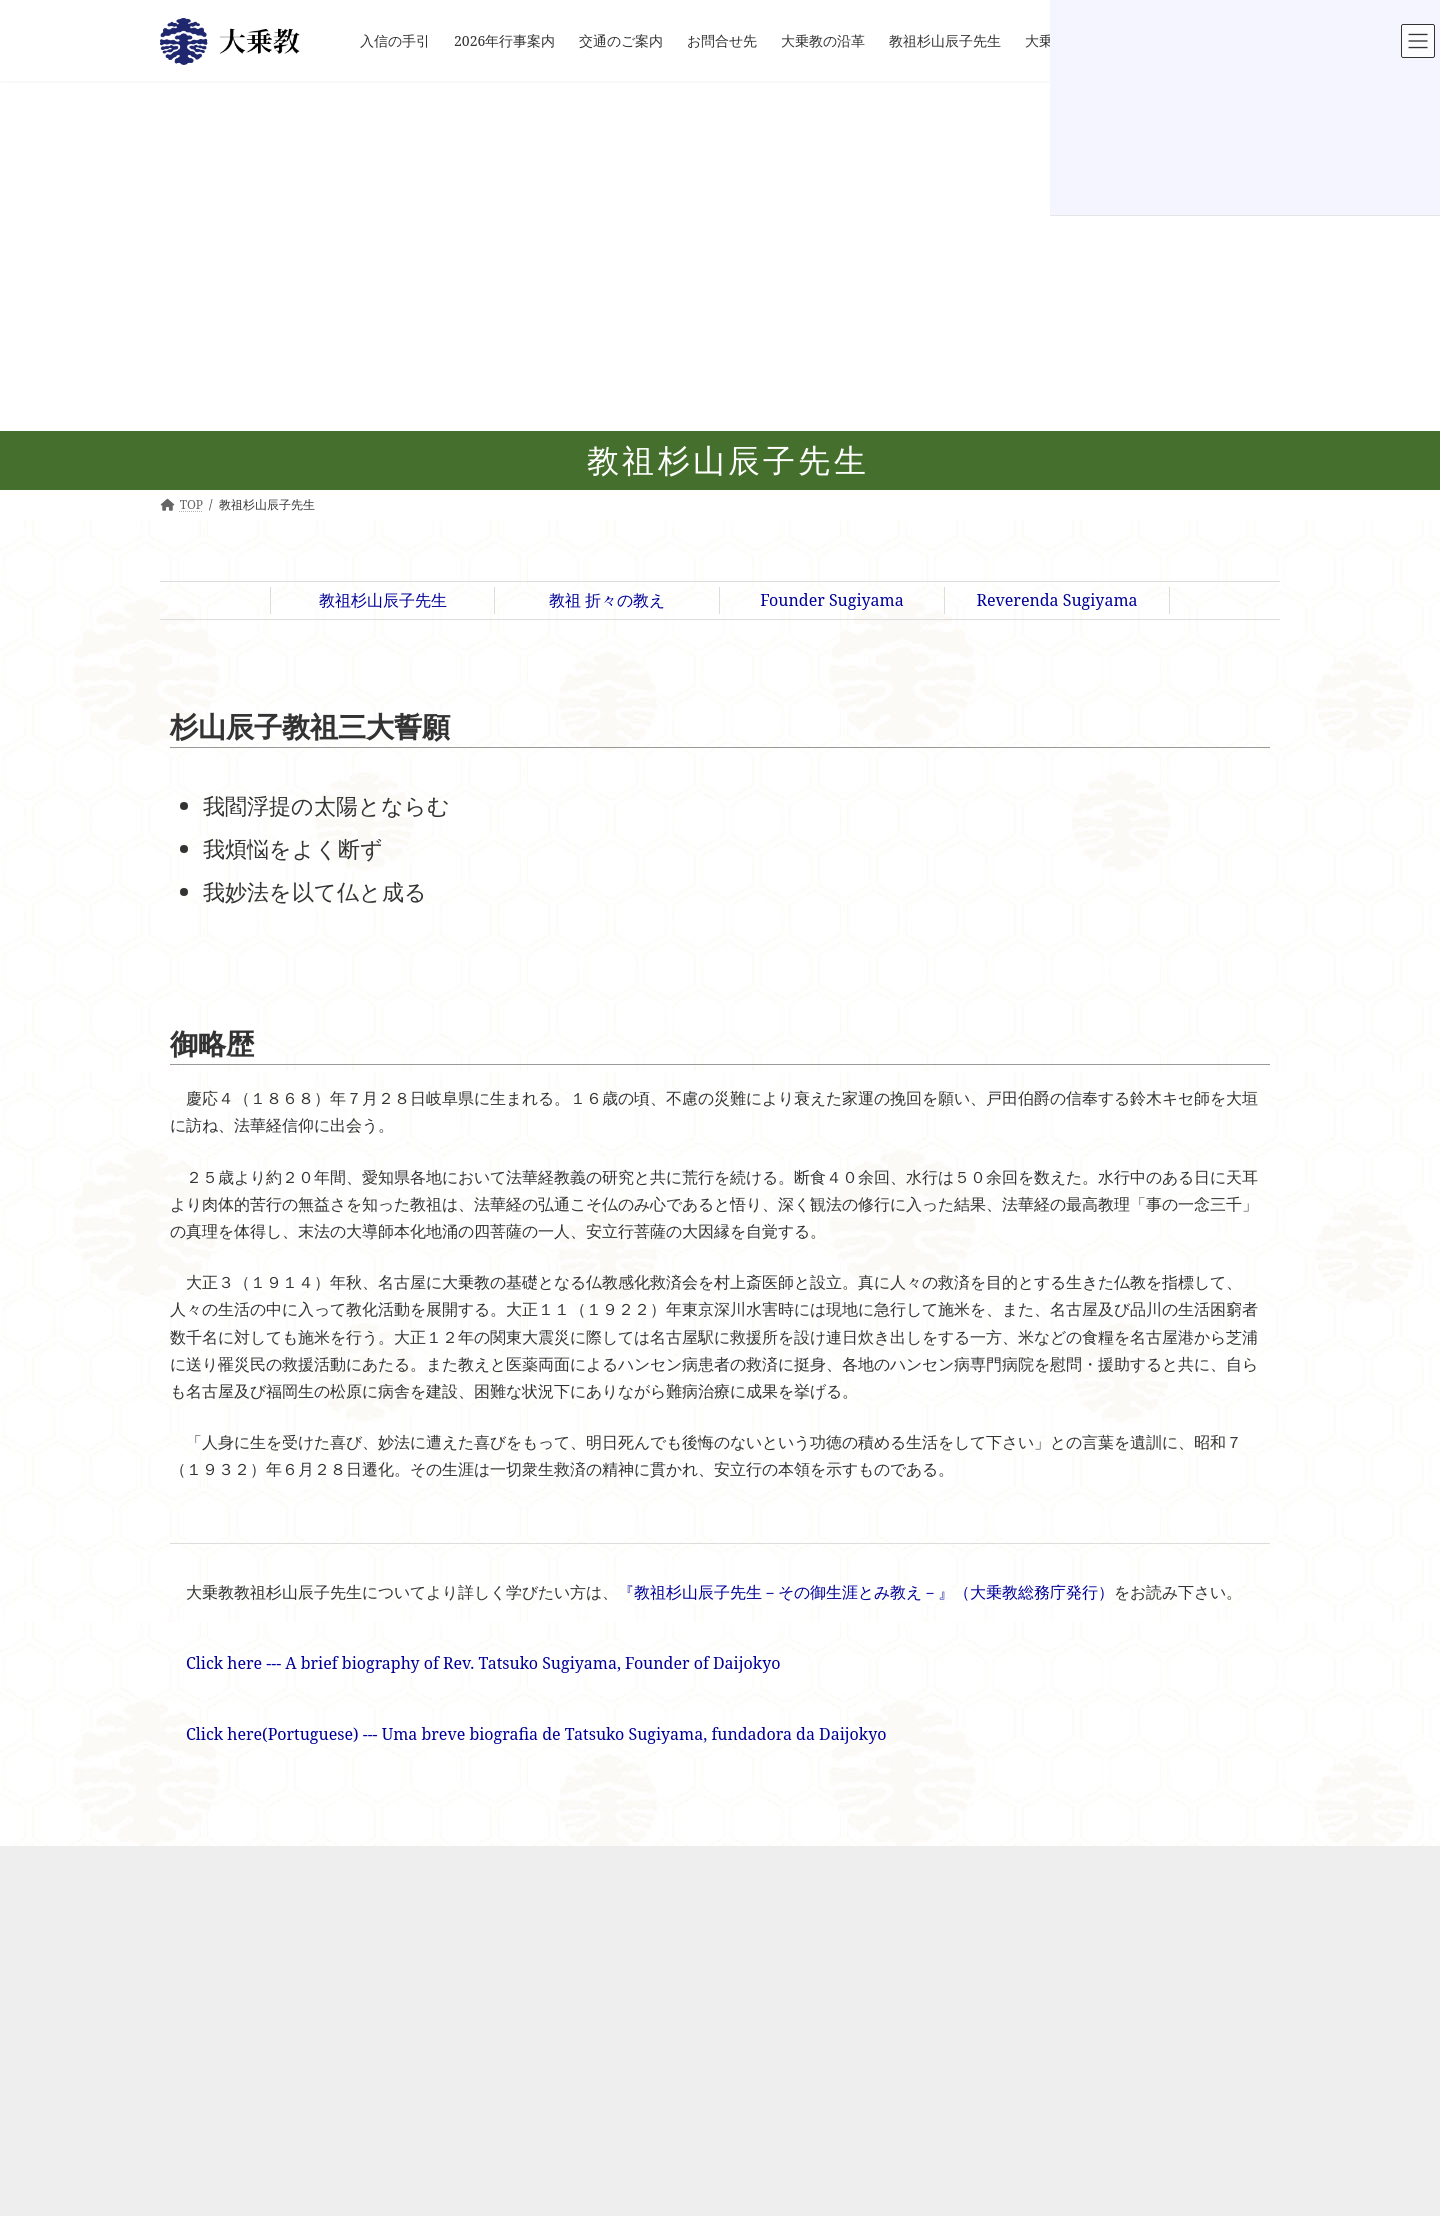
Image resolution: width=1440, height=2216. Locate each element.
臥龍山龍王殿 (974, 1956)
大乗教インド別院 (729, 1895)
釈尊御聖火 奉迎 (746, 2181)
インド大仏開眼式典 (757, 1936)
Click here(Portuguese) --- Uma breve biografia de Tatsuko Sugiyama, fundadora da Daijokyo (536, 1734)
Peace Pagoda (976, 1915)
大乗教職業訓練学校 (757, 1997)
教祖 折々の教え (607, 600)
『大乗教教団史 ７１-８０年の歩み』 (1037, 2140)
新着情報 (507, 1915)
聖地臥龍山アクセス (992, 2017)
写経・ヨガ (745, 2038)
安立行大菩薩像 (980, 1997)
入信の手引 (513, 1895)
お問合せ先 (513, 1977)
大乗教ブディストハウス (769, 2017)
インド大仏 (733, 2058)
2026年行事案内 (526, 1936)
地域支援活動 (727, 2119)
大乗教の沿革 (519, 1997)
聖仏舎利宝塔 (974, 2058)
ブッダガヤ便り (733, 2201)
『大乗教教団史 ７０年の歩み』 (1023, 2119)
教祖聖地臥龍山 (969, 1936)
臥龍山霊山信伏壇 (986, 1977)
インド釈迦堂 (739, 1977)
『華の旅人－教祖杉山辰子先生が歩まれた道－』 (1070, 2160)
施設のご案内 (727, 1956)
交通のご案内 (519, 1956)
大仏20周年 (721, 2160)
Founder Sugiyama (831, 600)
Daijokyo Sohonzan (982, 1895)
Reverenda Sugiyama (1056, 600)
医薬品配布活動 (745, 2140)
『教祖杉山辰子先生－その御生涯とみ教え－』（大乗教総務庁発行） (866, 1592)
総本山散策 (957, 2038)
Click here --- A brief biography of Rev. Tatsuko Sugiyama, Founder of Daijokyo (483, 1663)
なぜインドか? (730, 1915)
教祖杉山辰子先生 (383, 600)
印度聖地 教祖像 (746, 2099)
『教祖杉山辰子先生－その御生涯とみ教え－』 (1064, 2099)
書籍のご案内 (963, 2079)
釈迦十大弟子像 (745, 2079)
